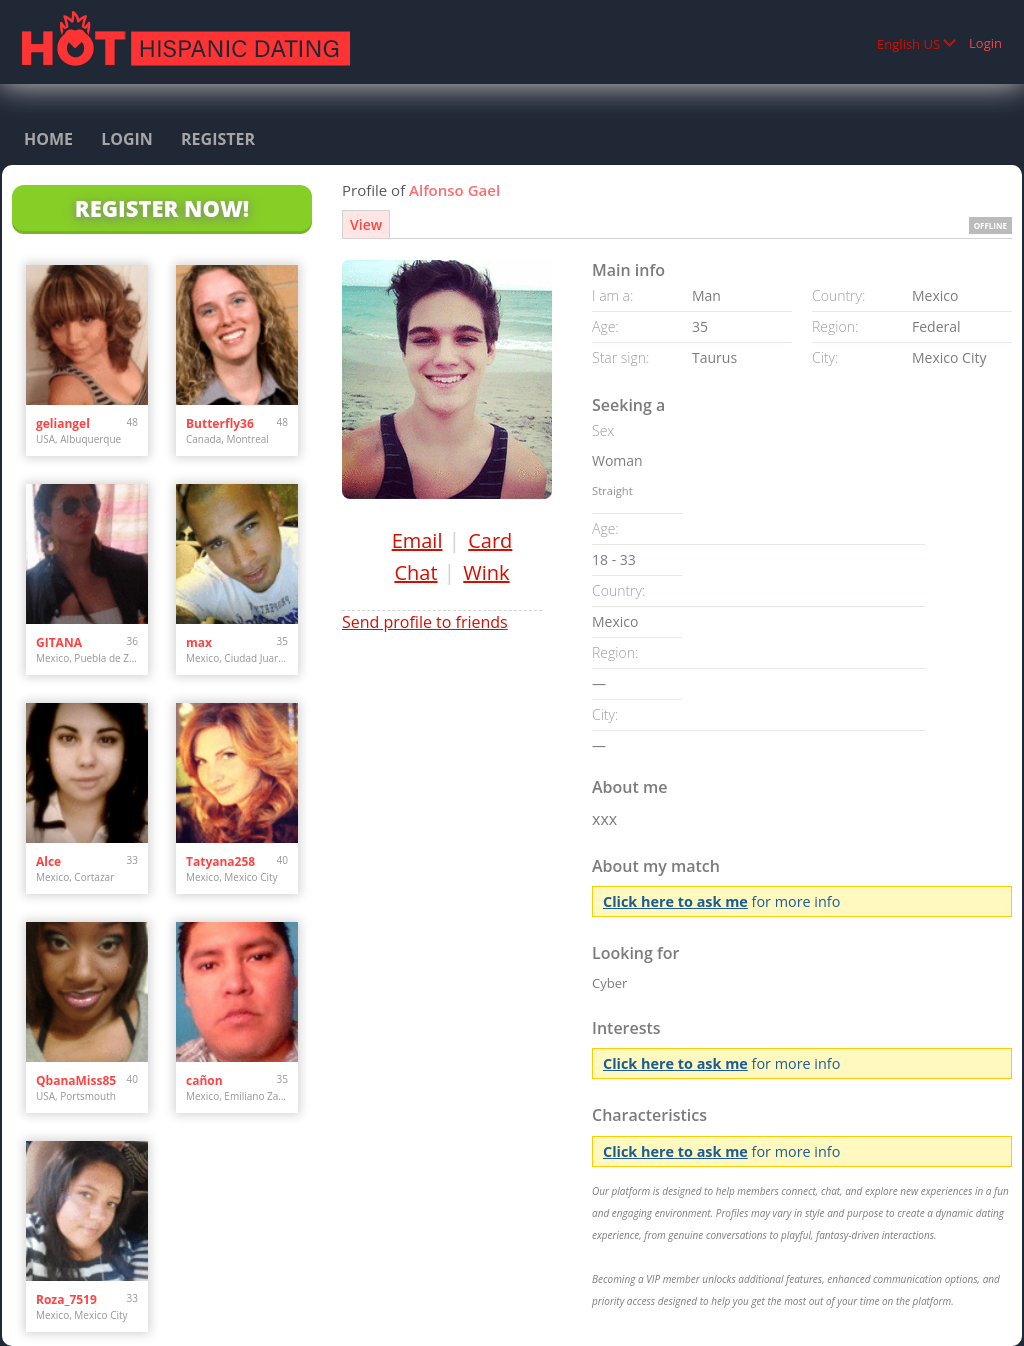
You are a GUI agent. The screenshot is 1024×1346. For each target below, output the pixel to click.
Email (417, 540)
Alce (48, 861)
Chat (415, 572)
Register (218, 139)
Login (985, 43)
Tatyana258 (220, 861)
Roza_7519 (66, 1299)
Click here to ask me (675, 901)
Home (48, 139)
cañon (204, 1080)
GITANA (59, 642)
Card (490, 540)
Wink (486, 572)
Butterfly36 (220, 423)
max (199, 642)
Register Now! (162, 208)
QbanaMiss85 (76, 1080)
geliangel (63, 423)
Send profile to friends (425, 622)
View (366, 224)
